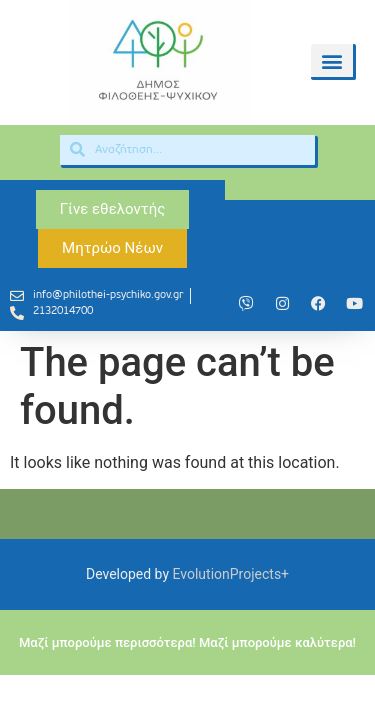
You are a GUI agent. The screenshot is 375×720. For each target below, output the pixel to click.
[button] (332, 60)
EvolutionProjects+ (231, 574)
